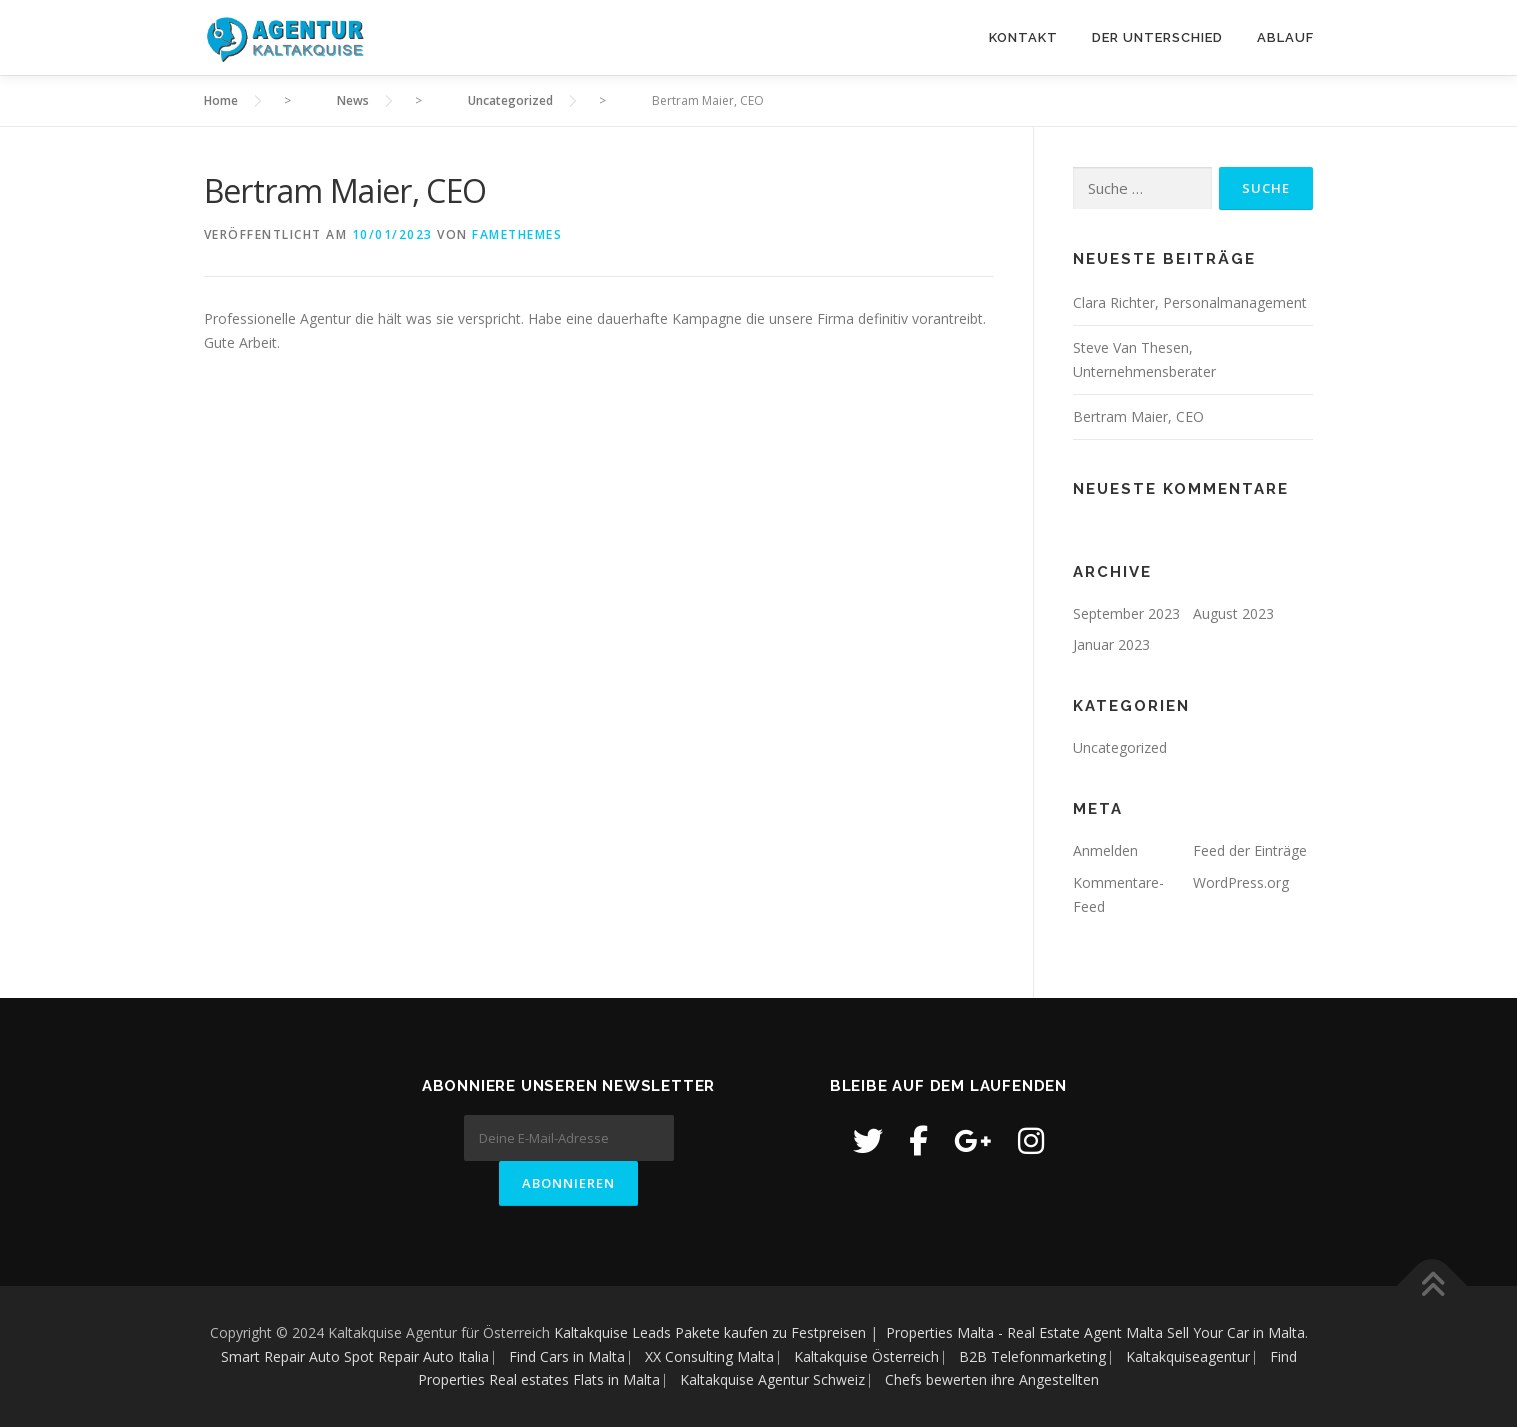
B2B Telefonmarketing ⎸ (1042, 1356)
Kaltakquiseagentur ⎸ (1198, 1356)
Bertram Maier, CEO (1138, 416)
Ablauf (1285, 37)
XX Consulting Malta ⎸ (719, 1356)
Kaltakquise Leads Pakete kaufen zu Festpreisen (710, 1332)
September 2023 (1126, 613)
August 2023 (1233, 613)
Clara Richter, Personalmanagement (1190, 302)
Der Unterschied (1157, 37)
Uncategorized (1120, 747)
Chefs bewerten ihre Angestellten (992, 1379)
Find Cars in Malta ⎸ (577, 1356)
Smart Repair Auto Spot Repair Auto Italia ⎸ (363, 1356)
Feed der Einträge (1250, 850)
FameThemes (517, 234)
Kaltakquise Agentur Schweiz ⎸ (782, 1379)
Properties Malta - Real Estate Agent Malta (1024, 1332)
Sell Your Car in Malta (1236, 1332)
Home (221, 100)
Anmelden (1105, 850)
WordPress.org (1241, 882)
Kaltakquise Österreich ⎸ (876, 1356)
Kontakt (1023, 37)
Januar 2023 (1111, 644)
